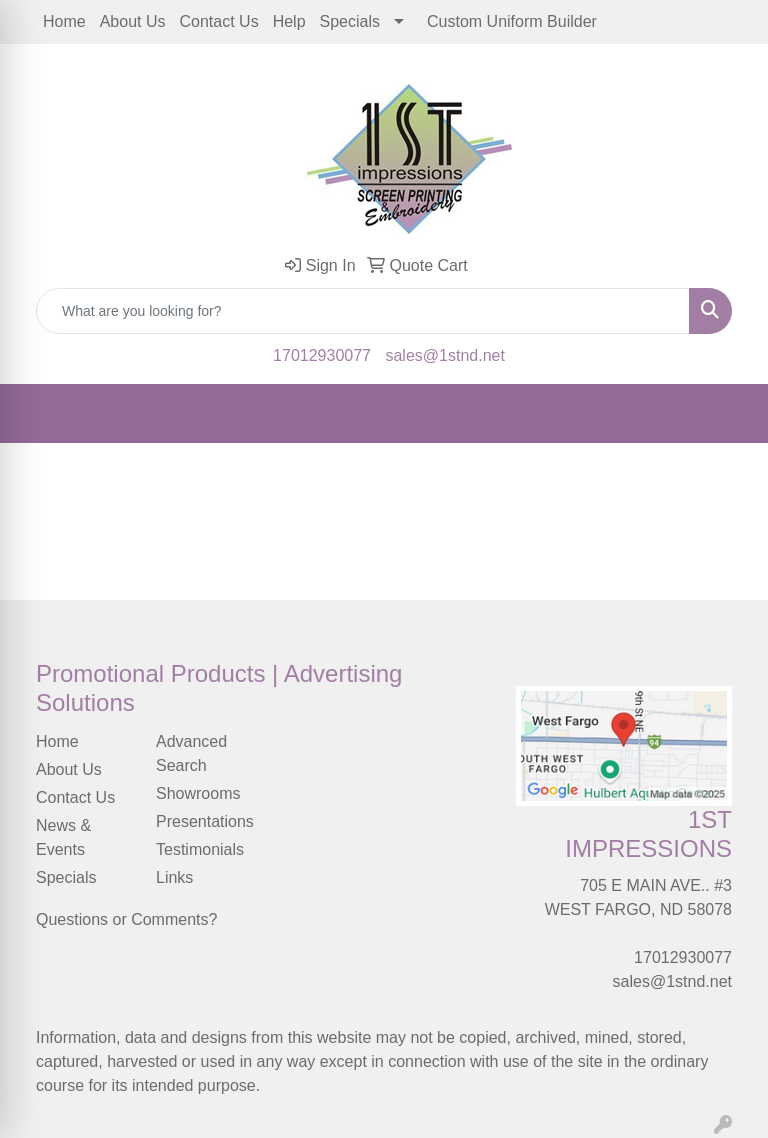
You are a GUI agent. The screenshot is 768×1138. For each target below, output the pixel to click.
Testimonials (200, 849)
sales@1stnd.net (444, 355)
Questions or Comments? (126, 919)
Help (289, 21)
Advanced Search (191, 753)
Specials (350, 21)
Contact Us (219, 21)
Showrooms (198, 793)
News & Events (63, 837)
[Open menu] (728, 414)
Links (174, 877)
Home (64, 21)
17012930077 (322, 355)
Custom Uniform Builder (512, 21)
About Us (133, 21)
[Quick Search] (363, 311)
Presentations (204, 821)
